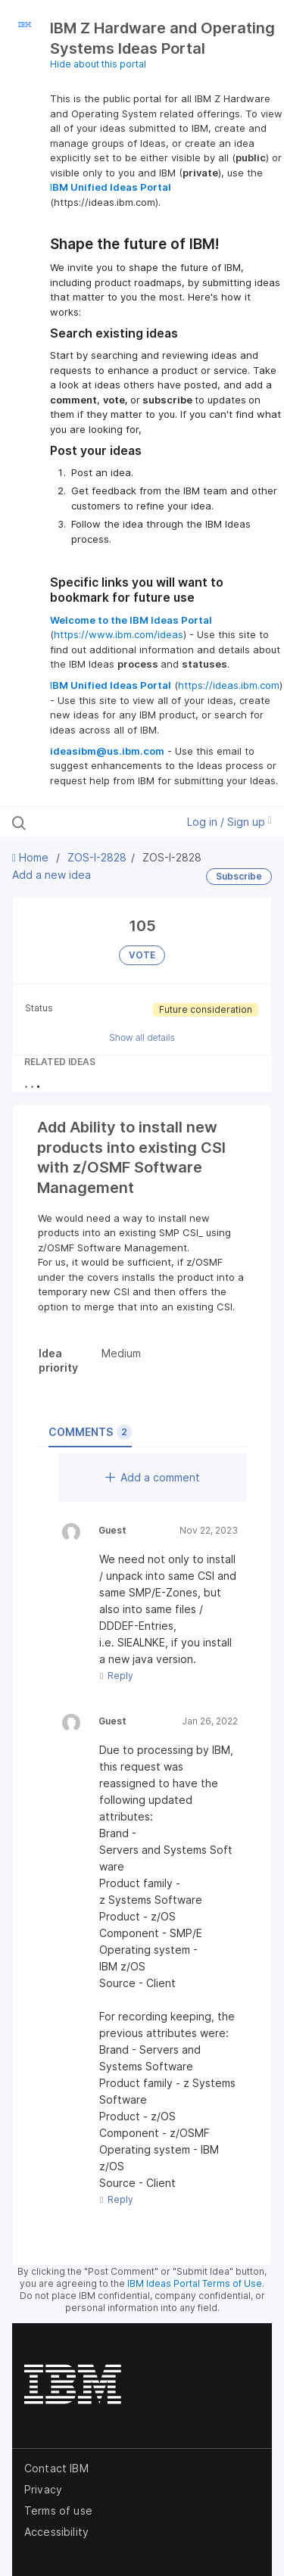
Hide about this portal (98, 64)
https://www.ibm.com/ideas (118, 634)
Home (31, 857)
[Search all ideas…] (90, 822)
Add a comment (152, 1477)
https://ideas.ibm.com (228, 685)
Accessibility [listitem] (56, 2531)
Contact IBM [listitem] (56, 2468)
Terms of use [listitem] (58, 2510)
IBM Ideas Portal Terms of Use (194, 2283)
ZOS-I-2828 (96, 857)
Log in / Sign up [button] (229, 821)
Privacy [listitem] (43, 2489)
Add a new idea (51, 874)
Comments (90, 1432)
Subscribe (239, 876)
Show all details (142, 1037)
